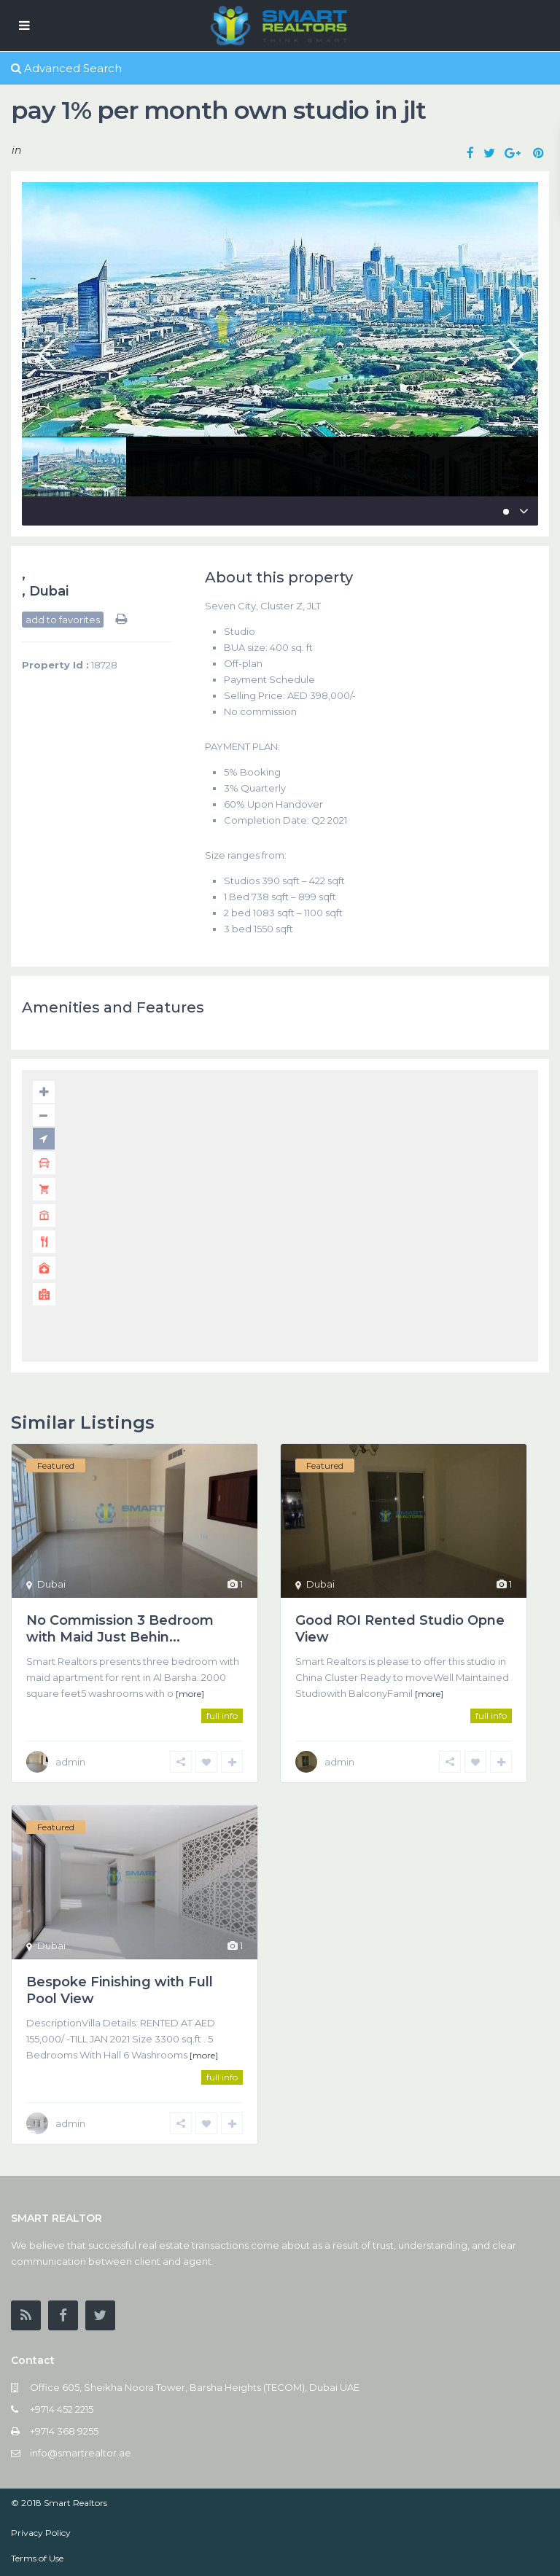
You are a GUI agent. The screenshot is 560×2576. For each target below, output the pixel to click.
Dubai (49, 591)
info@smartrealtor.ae (80, 2453)
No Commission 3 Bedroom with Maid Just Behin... (120, 1628)
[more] (190, 1693)
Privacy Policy (41, 2532)
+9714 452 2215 (61, 2409)
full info (222, 1715)
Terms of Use (37, 2558)
